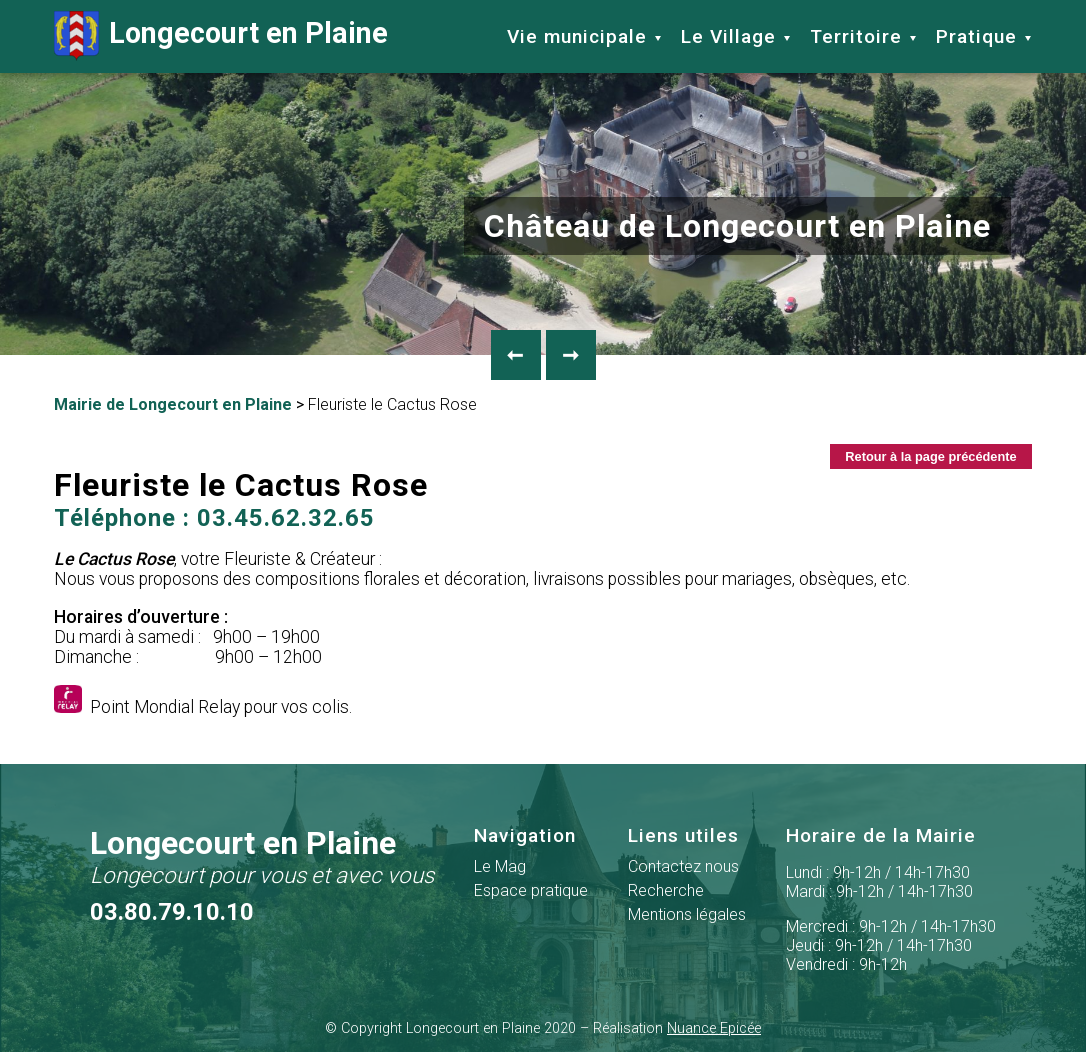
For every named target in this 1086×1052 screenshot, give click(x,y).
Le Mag (500, 866)
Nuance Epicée (714, 1028)
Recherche (666, 890)
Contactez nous (683, 866)
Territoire (856, 36)
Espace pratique (531, 890)
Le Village (728, 36)
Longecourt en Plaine (221, 36)
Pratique (976, 36)
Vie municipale (577, 36)
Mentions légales (687, 914)
